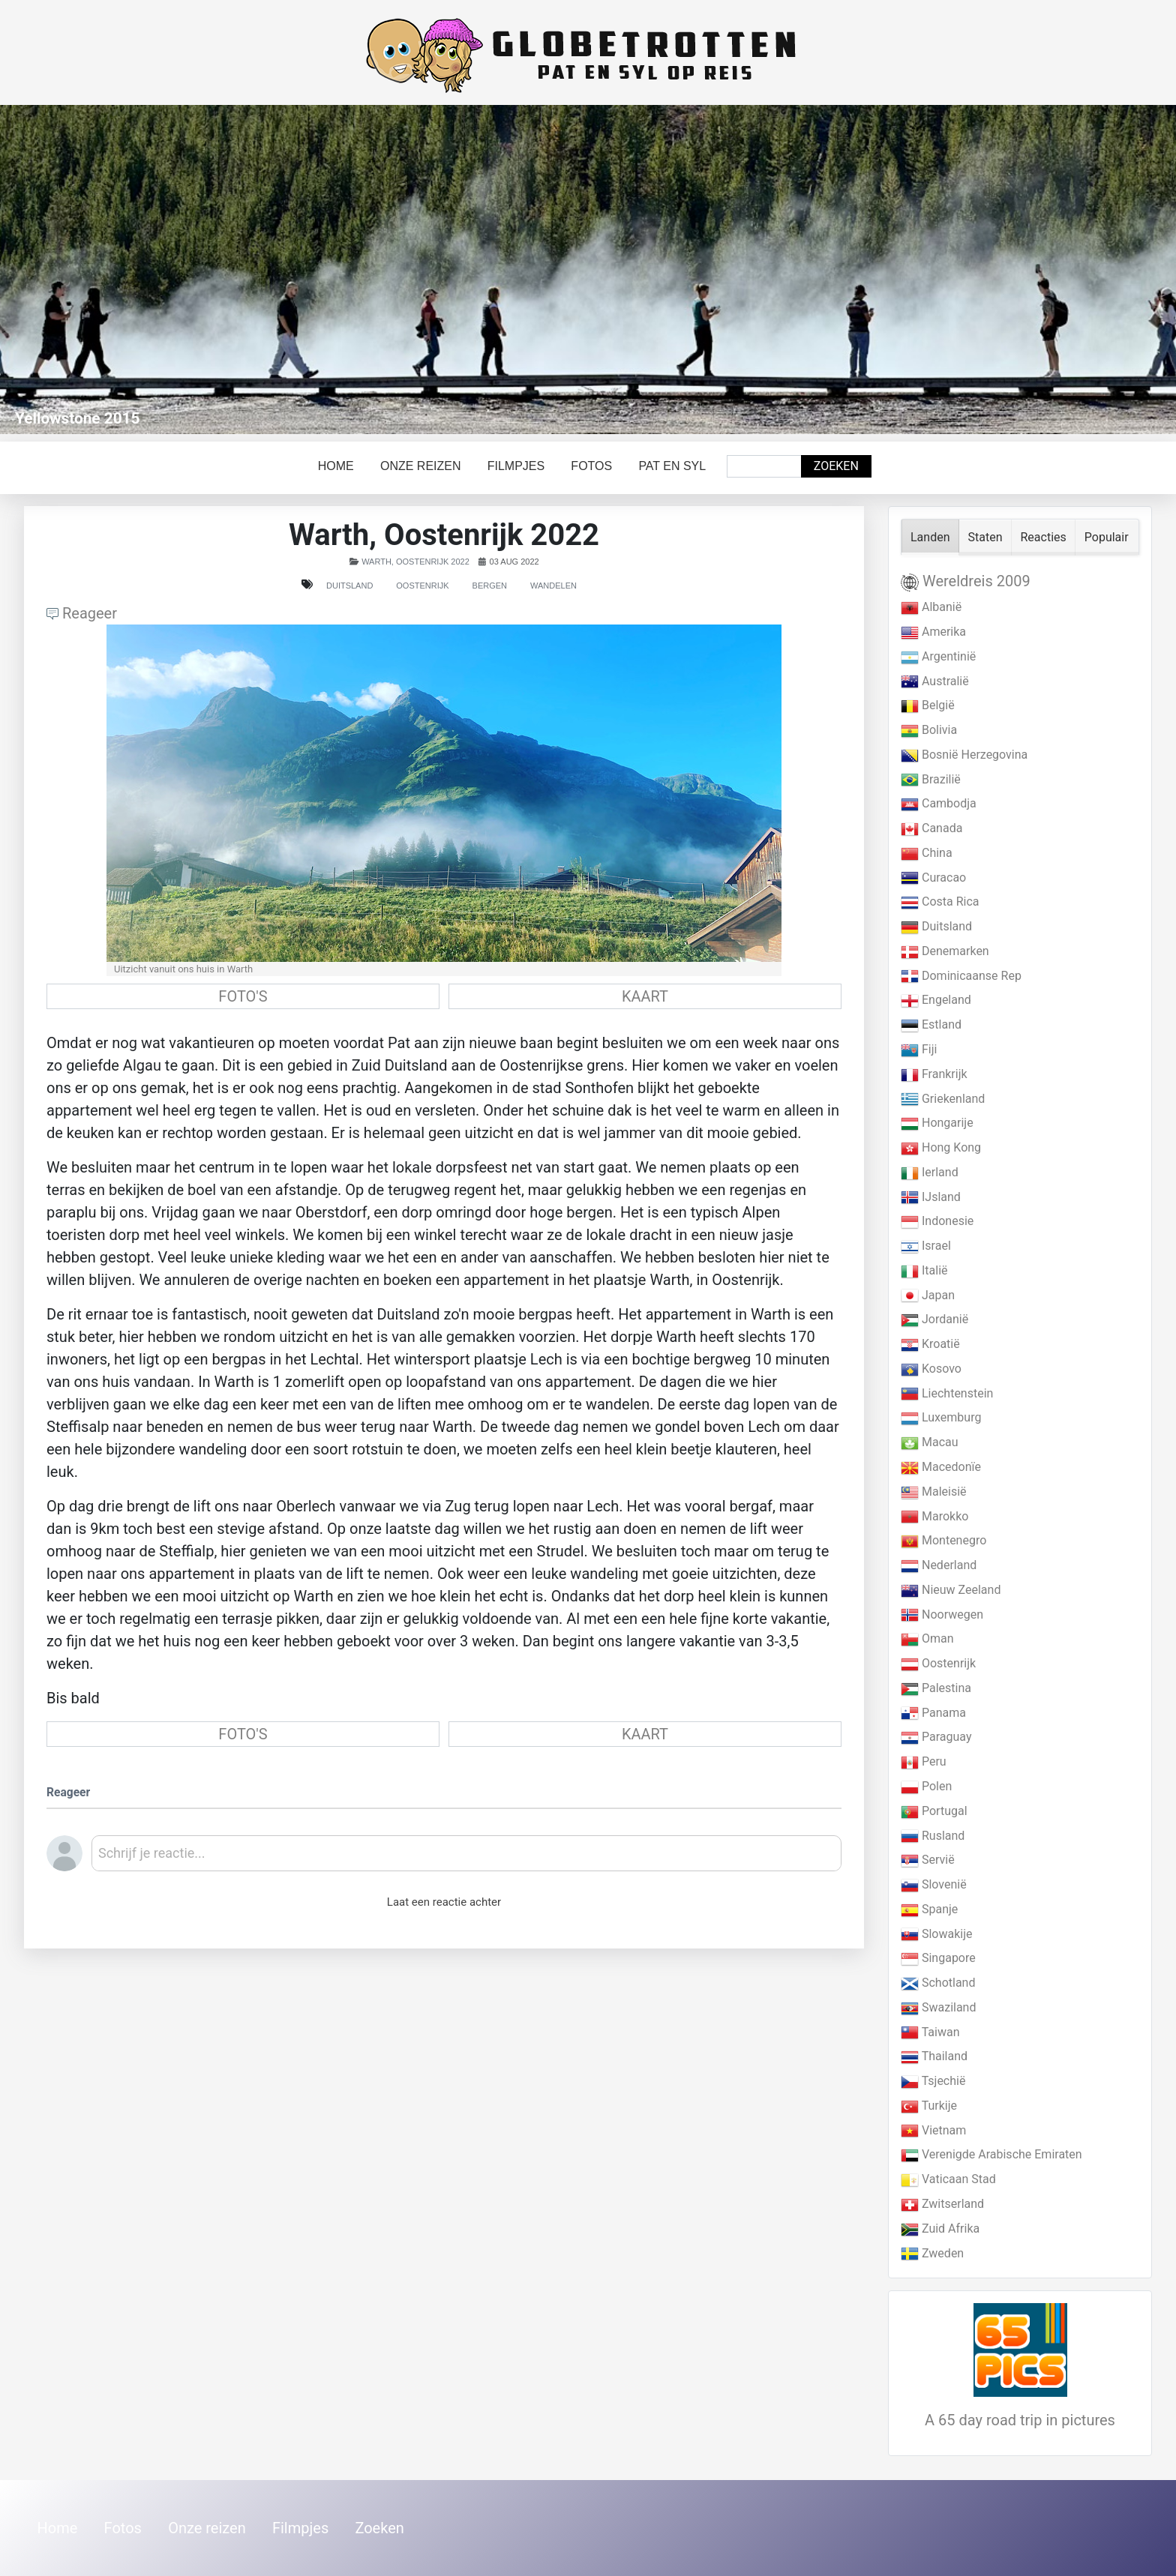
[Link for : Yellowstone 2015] (588, 269)
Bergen (489, 585)
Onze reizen (420, 466)
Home (336, 466)
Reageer (81, 613)
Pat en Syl (672, 466)
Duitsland (349, 585)
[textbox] (467, 1858)
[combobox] (764, 466)
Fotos (591, 466)
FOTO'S (242, 996)
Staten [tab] (985, 537)
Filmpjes (516, 466)
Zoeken (836, 466)
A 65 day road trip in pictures (1020, 2420)
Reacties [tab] (1043, 537)
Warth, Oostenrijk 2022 (416, 561)
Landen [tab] (930, 537)
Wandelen (553, 585)
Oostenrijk (422, 585)
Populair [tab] (1106, 537)
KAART (645, 996)
